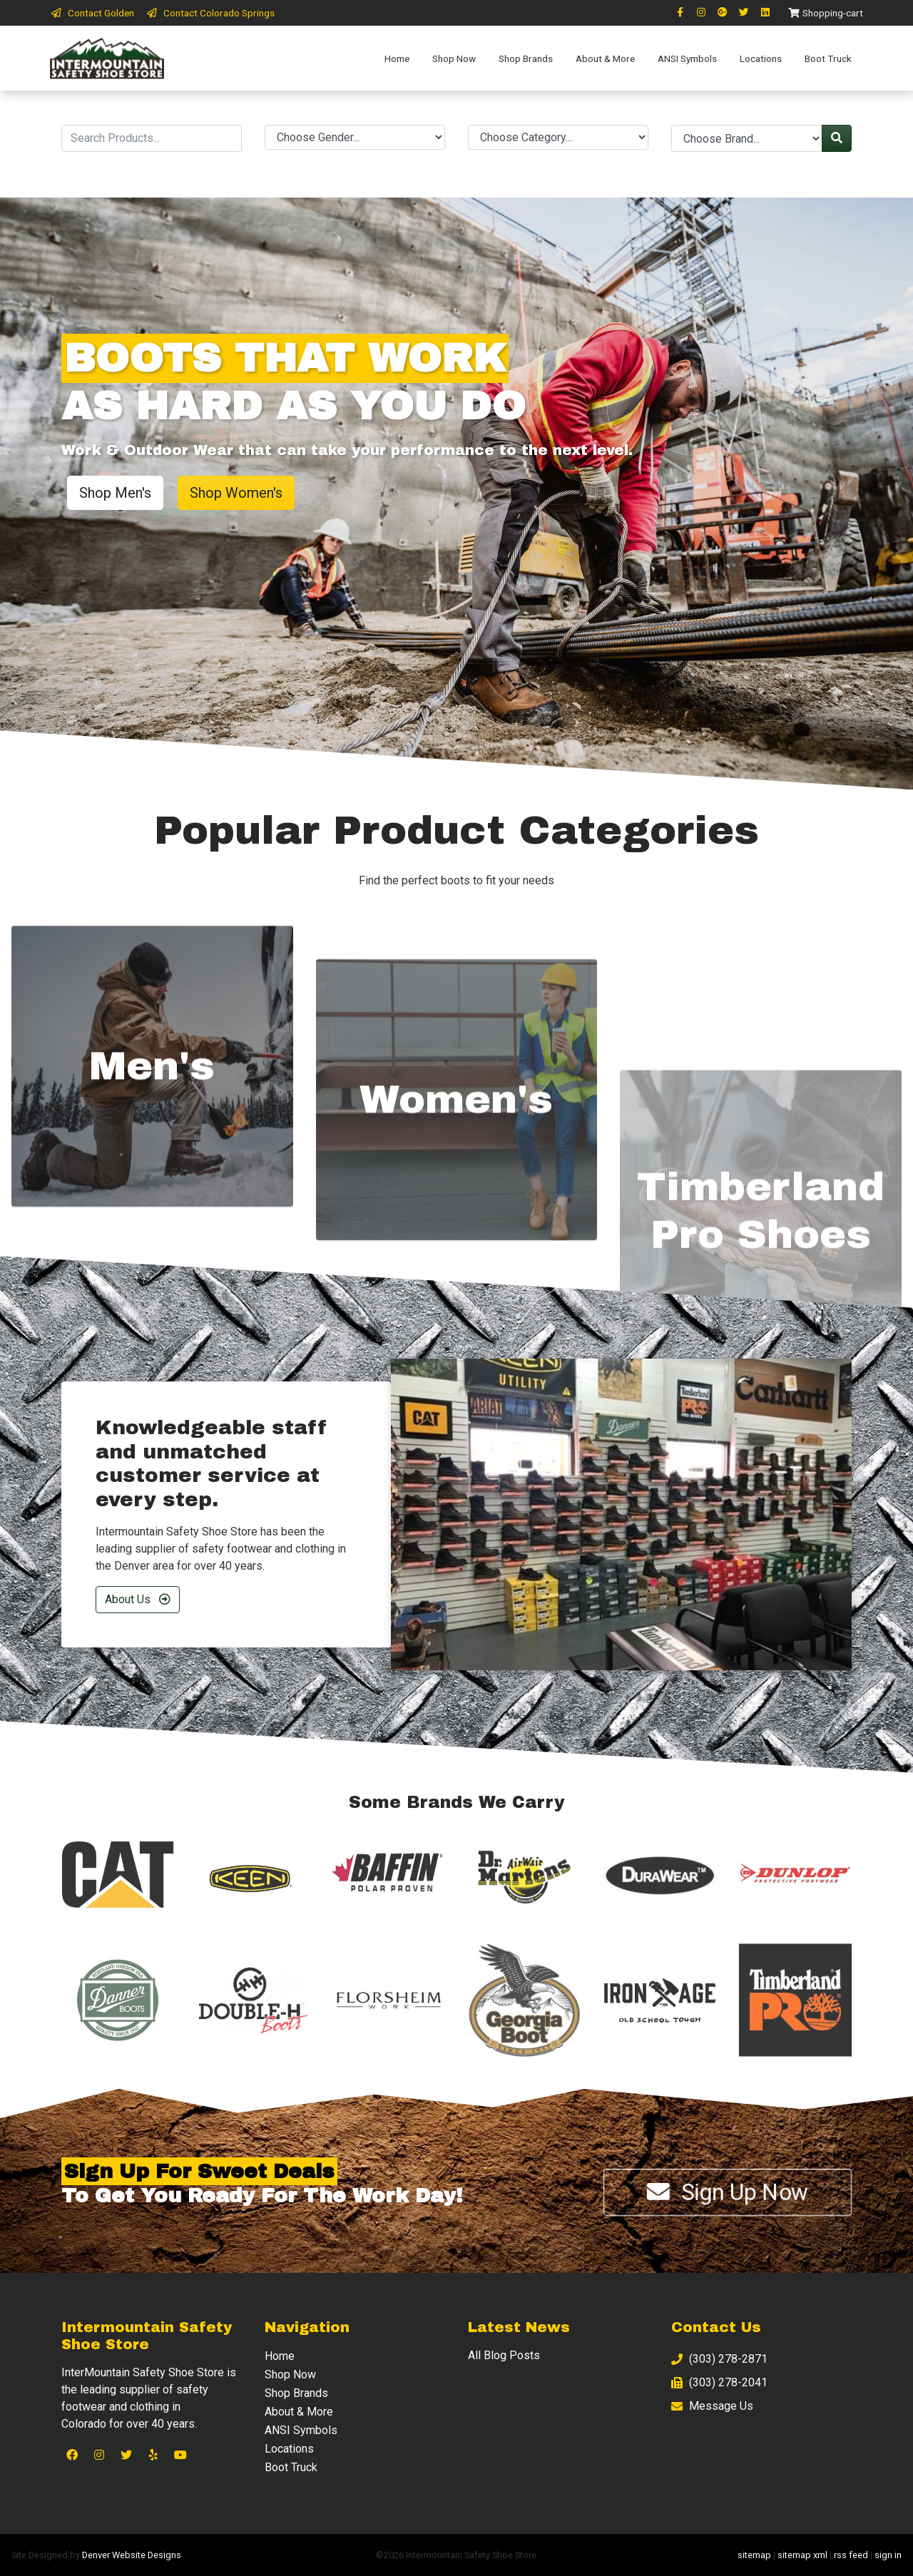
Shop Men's (115, 492)
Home (396, 58)
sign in (888, 2555)
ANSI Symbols (687, 58)
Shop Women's (235, 492)
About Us (137, 1599)
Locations (761, 58)
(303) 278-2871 (719, 2359)
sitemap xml (802, 2555)
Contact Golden (92, 13)
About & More (605, 58)
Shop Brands (526, 58)
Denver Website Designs (131, 2555)
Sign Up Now (727, 2192)
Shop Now (454, 58)
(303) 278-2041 (719, 2382)
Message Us (712, 2406)
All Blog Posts (504, 2355)
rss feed (851, 2555)
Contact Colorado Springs (210, 13)
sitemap (754, 2555)
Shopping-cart (825, 13)
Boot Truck (828, 58)
